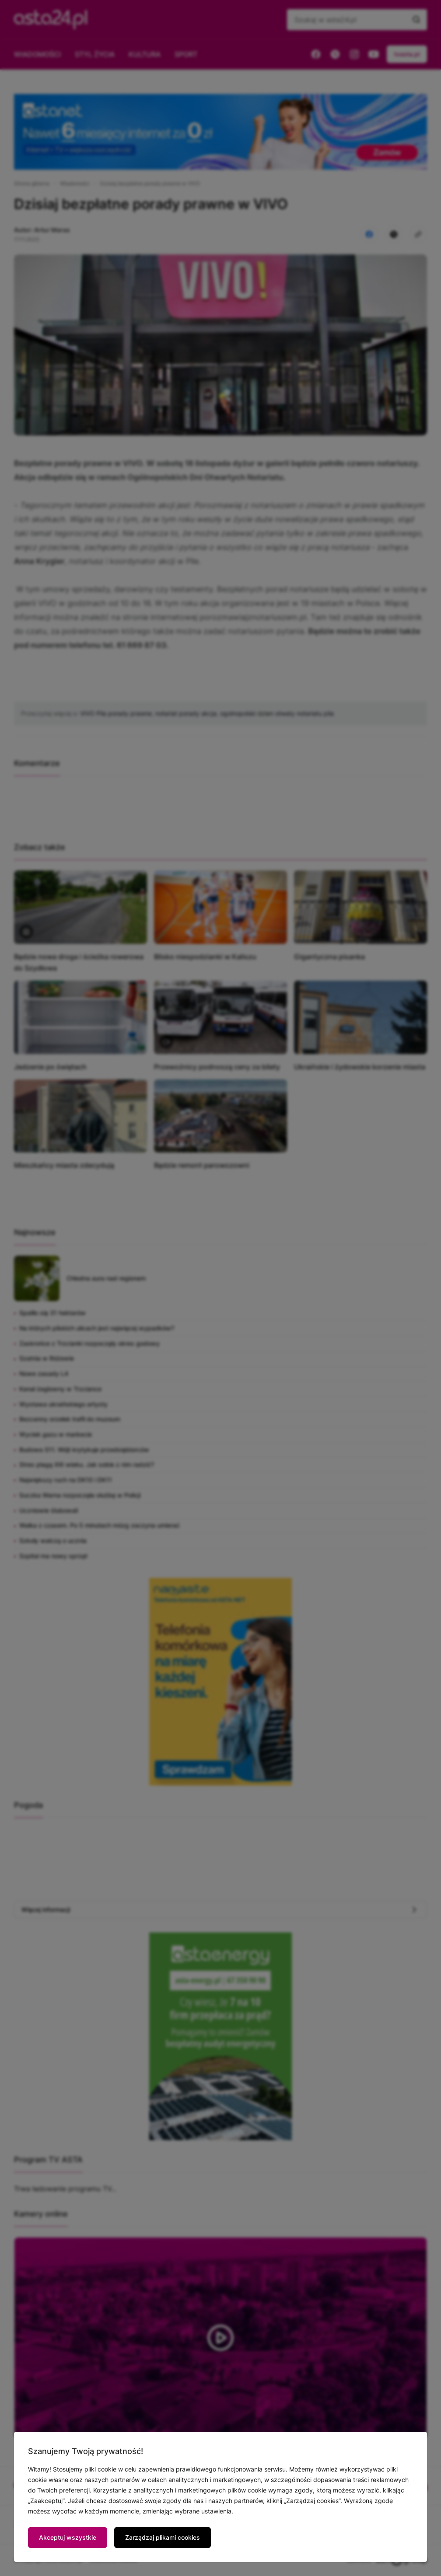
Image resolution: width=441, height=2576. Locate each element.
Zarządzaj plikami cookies (162, 2537)
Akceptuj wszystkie (67, 2537)
